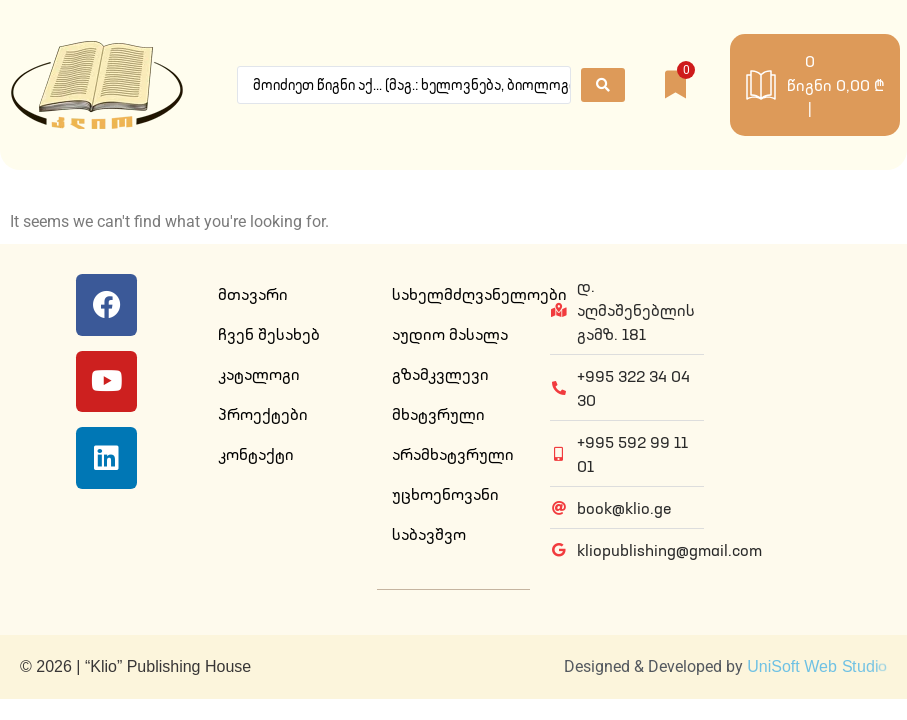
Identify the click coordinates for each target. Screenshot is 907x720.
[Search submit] (603, 85)
